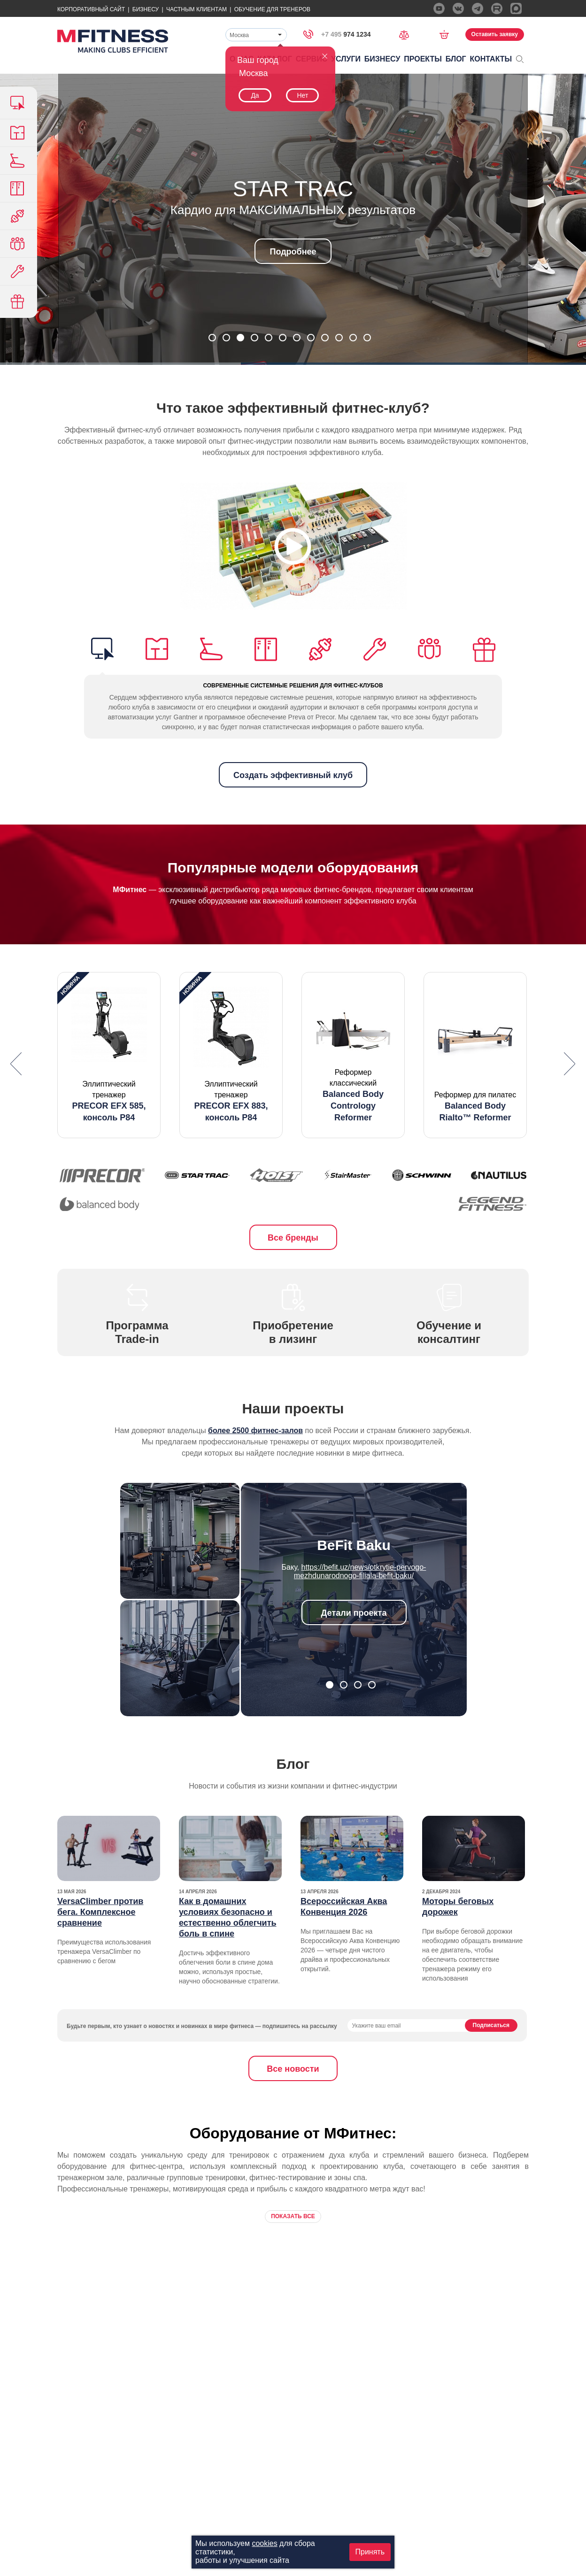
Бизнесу (145, 9)
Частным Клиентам (196, 9)
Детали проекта (354, 1613)
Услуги (346, 59)
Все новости (293, 2069)
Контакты (491, 59)
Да (255, 95)
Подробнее (293, 251)
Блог (456, 59)
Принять (370, 2552)
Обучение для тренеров (272, 9)
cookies (264, 2543)
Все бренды (293, 1237)
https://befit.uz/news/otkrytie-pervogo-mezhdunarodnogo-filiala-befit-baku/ (360, 1571)
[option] (109, 1055)
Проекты (423, 59)
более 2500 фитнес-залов (255, 1431)
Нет (302, 95)
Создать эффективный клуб (293, 775)
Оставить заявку (494, 34)
